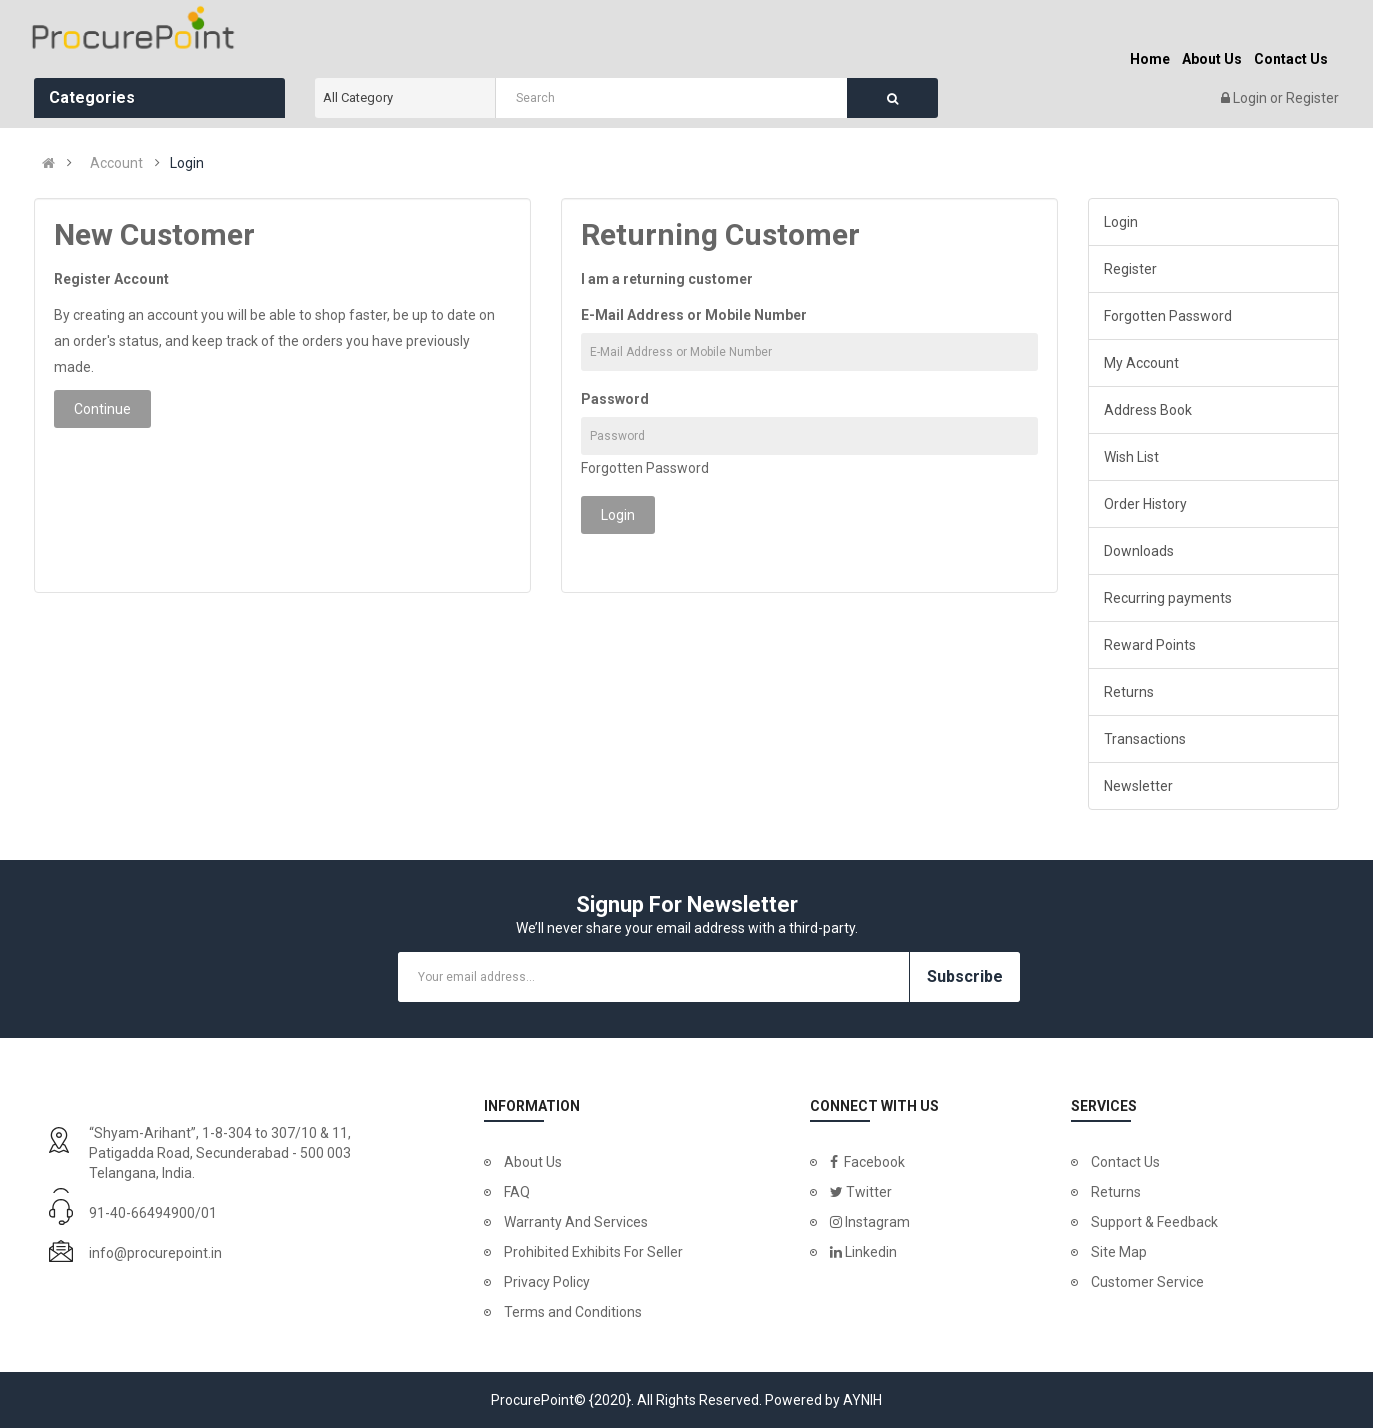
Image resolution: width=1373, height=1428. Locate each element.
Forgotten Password (645, 468)
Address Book (1148, 410)
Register (1312, 98)
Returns (1129, 692)
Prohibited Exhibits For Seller (593, 1252)
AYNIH (862, 1400)
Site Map (1119, 1252)
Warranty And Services (576, 1222)
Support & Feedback (1154, 1222)
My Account (1141, 363)
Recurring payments (1168, 598)
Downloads (1139, 551)
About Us (533, 1162)
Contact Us (1125, 1162)
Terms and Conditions (573, 1312)
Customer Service (1147, 1282)
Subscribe (965, 976)
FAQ (517, 1192)
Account (116, 163)
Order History (1145, 504)
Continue (102, 409)
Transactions (1145, 739)
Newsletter (1138, 786)
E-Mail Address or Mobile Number (694, 315)
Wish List (1131, 457)
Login (1251, 98)
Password (615, 399)
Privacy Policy (547, 1282)
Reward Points (1150, 645)
